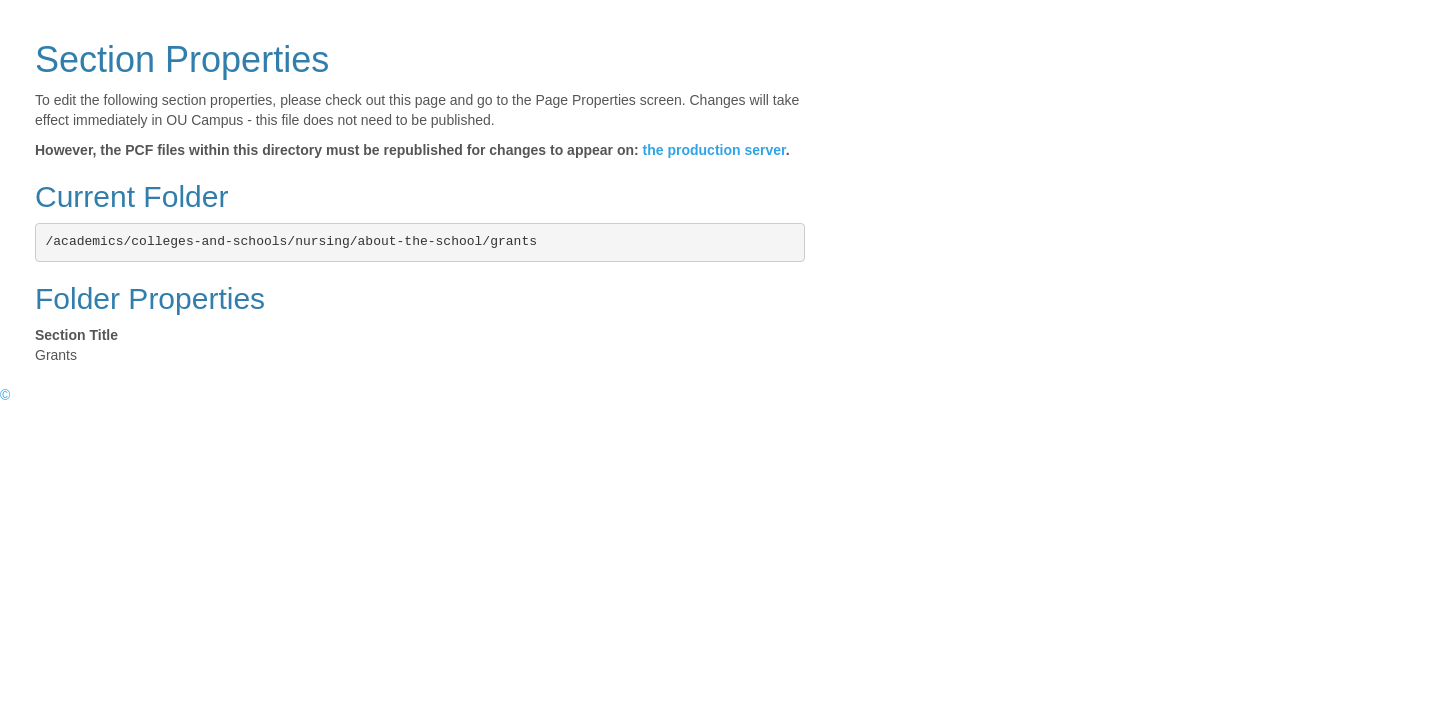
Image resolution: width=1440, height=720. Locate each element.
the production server (714, 150)
